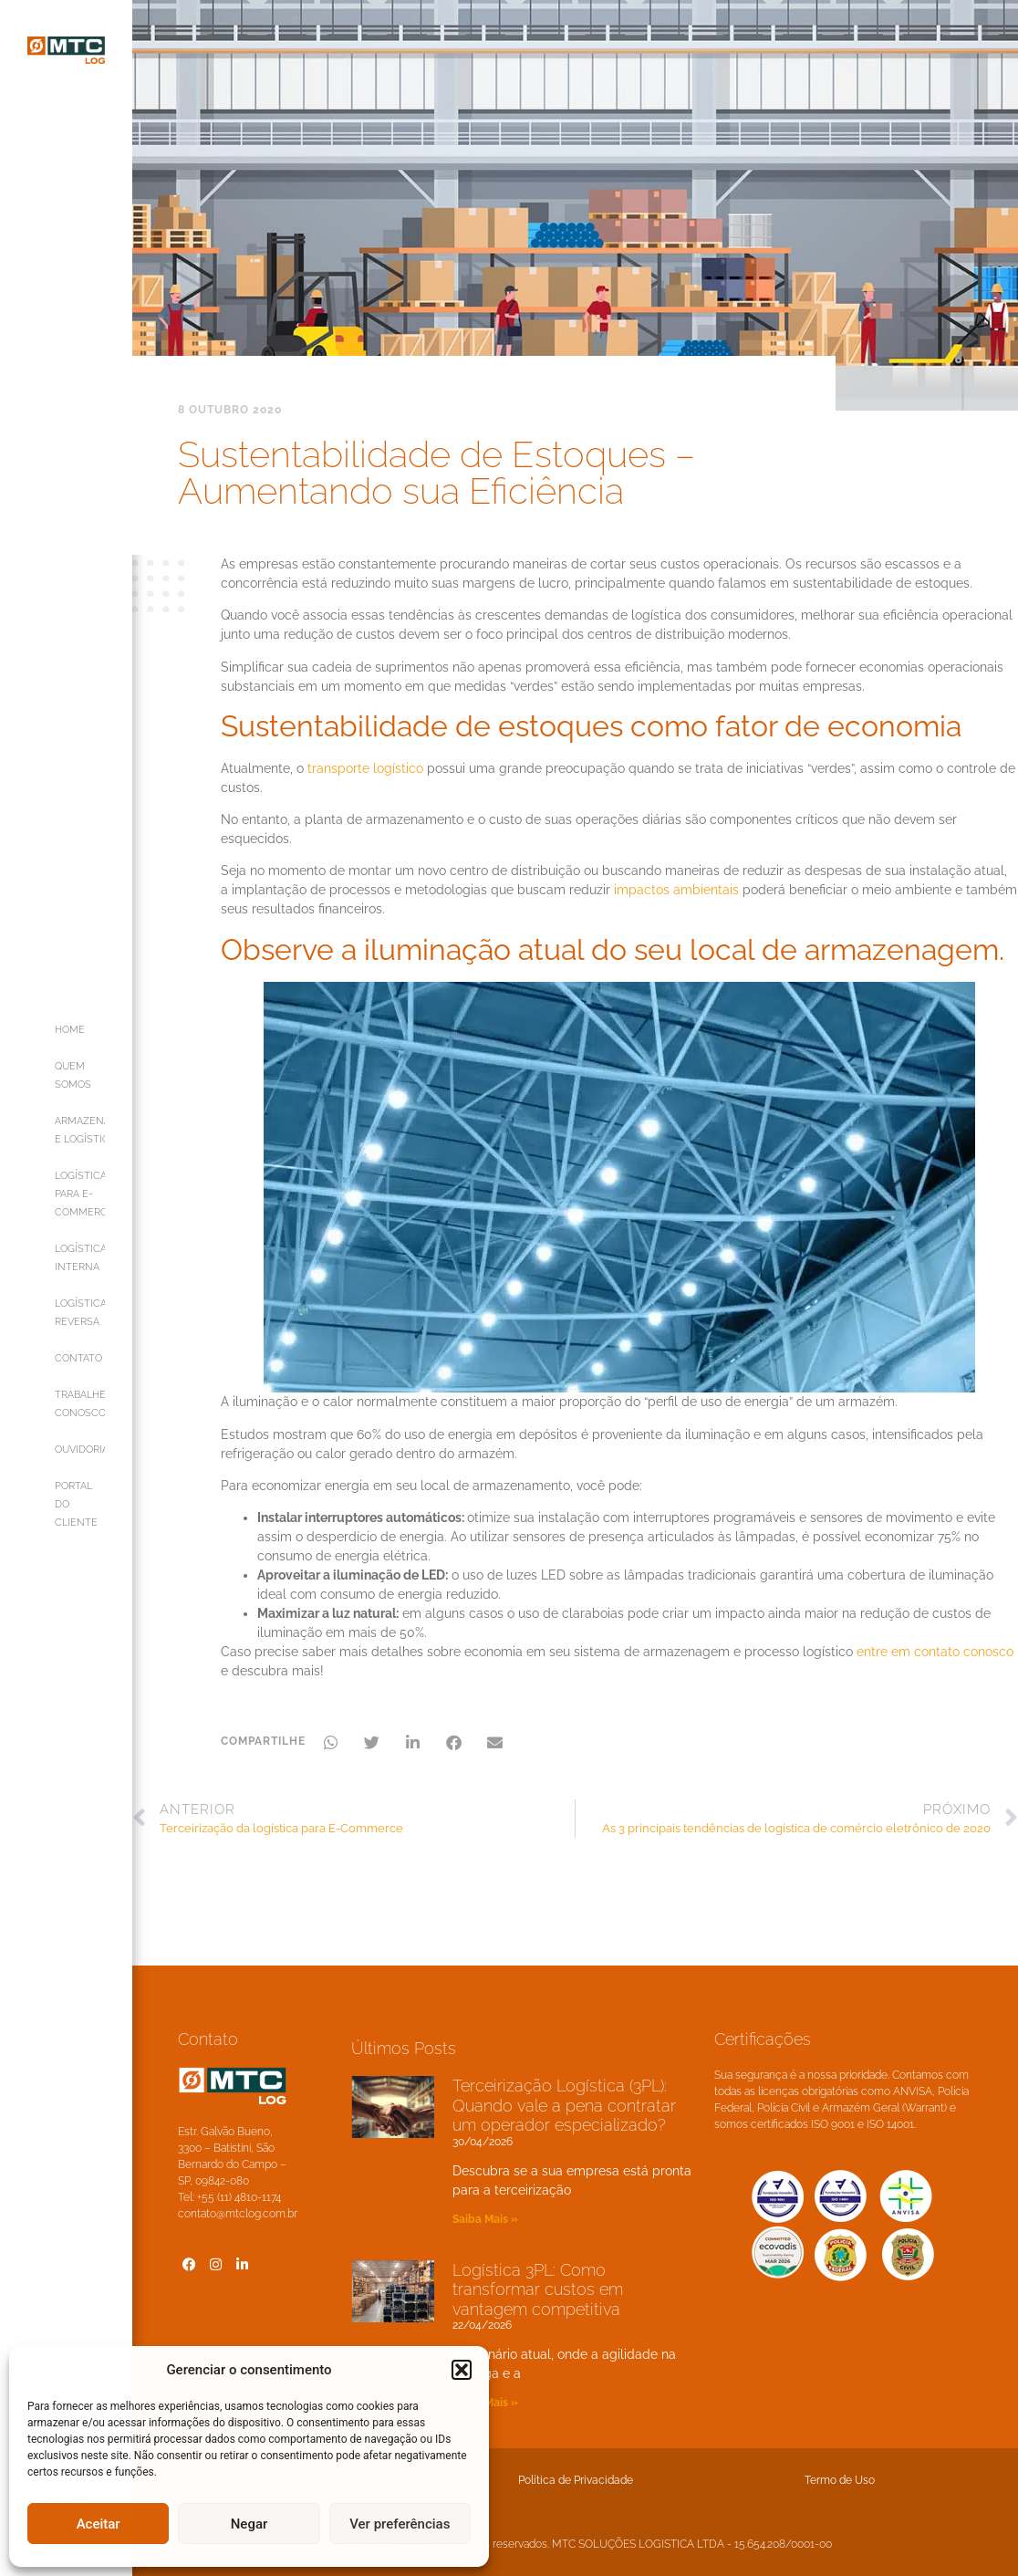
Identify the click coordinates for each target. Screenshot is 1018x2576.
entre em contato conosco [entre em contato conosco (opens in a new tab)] (935, 1651)
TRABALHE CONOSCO (80, 1404)
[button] (461, 2370)
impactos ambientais (676, 889)
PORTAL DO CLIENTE (76, 1504)
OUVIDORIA (80, 1449)
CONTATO (78, 1358)
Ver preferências (399, 2524)
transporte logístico (365, 768)
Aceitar (98, 2524)
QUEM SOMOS (73, 1075)
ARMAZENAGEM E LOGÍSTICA (80, 1130)
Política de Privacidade (575, 2480)
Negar (249, 2524)
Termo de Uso (840, 2480)
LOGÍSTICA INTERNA (80, 1258)
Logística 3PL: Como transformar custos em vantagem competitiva (537, 2289)
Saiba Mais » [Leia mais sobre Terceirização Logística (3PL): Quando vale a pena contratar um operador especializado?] (485, 2219)
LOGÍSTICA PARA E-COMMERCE (80, 1194)
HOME (70, 1030)
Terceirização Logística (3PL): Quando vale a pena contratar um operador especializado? (564, 2105)
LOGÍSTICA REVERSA (80, 1313)
